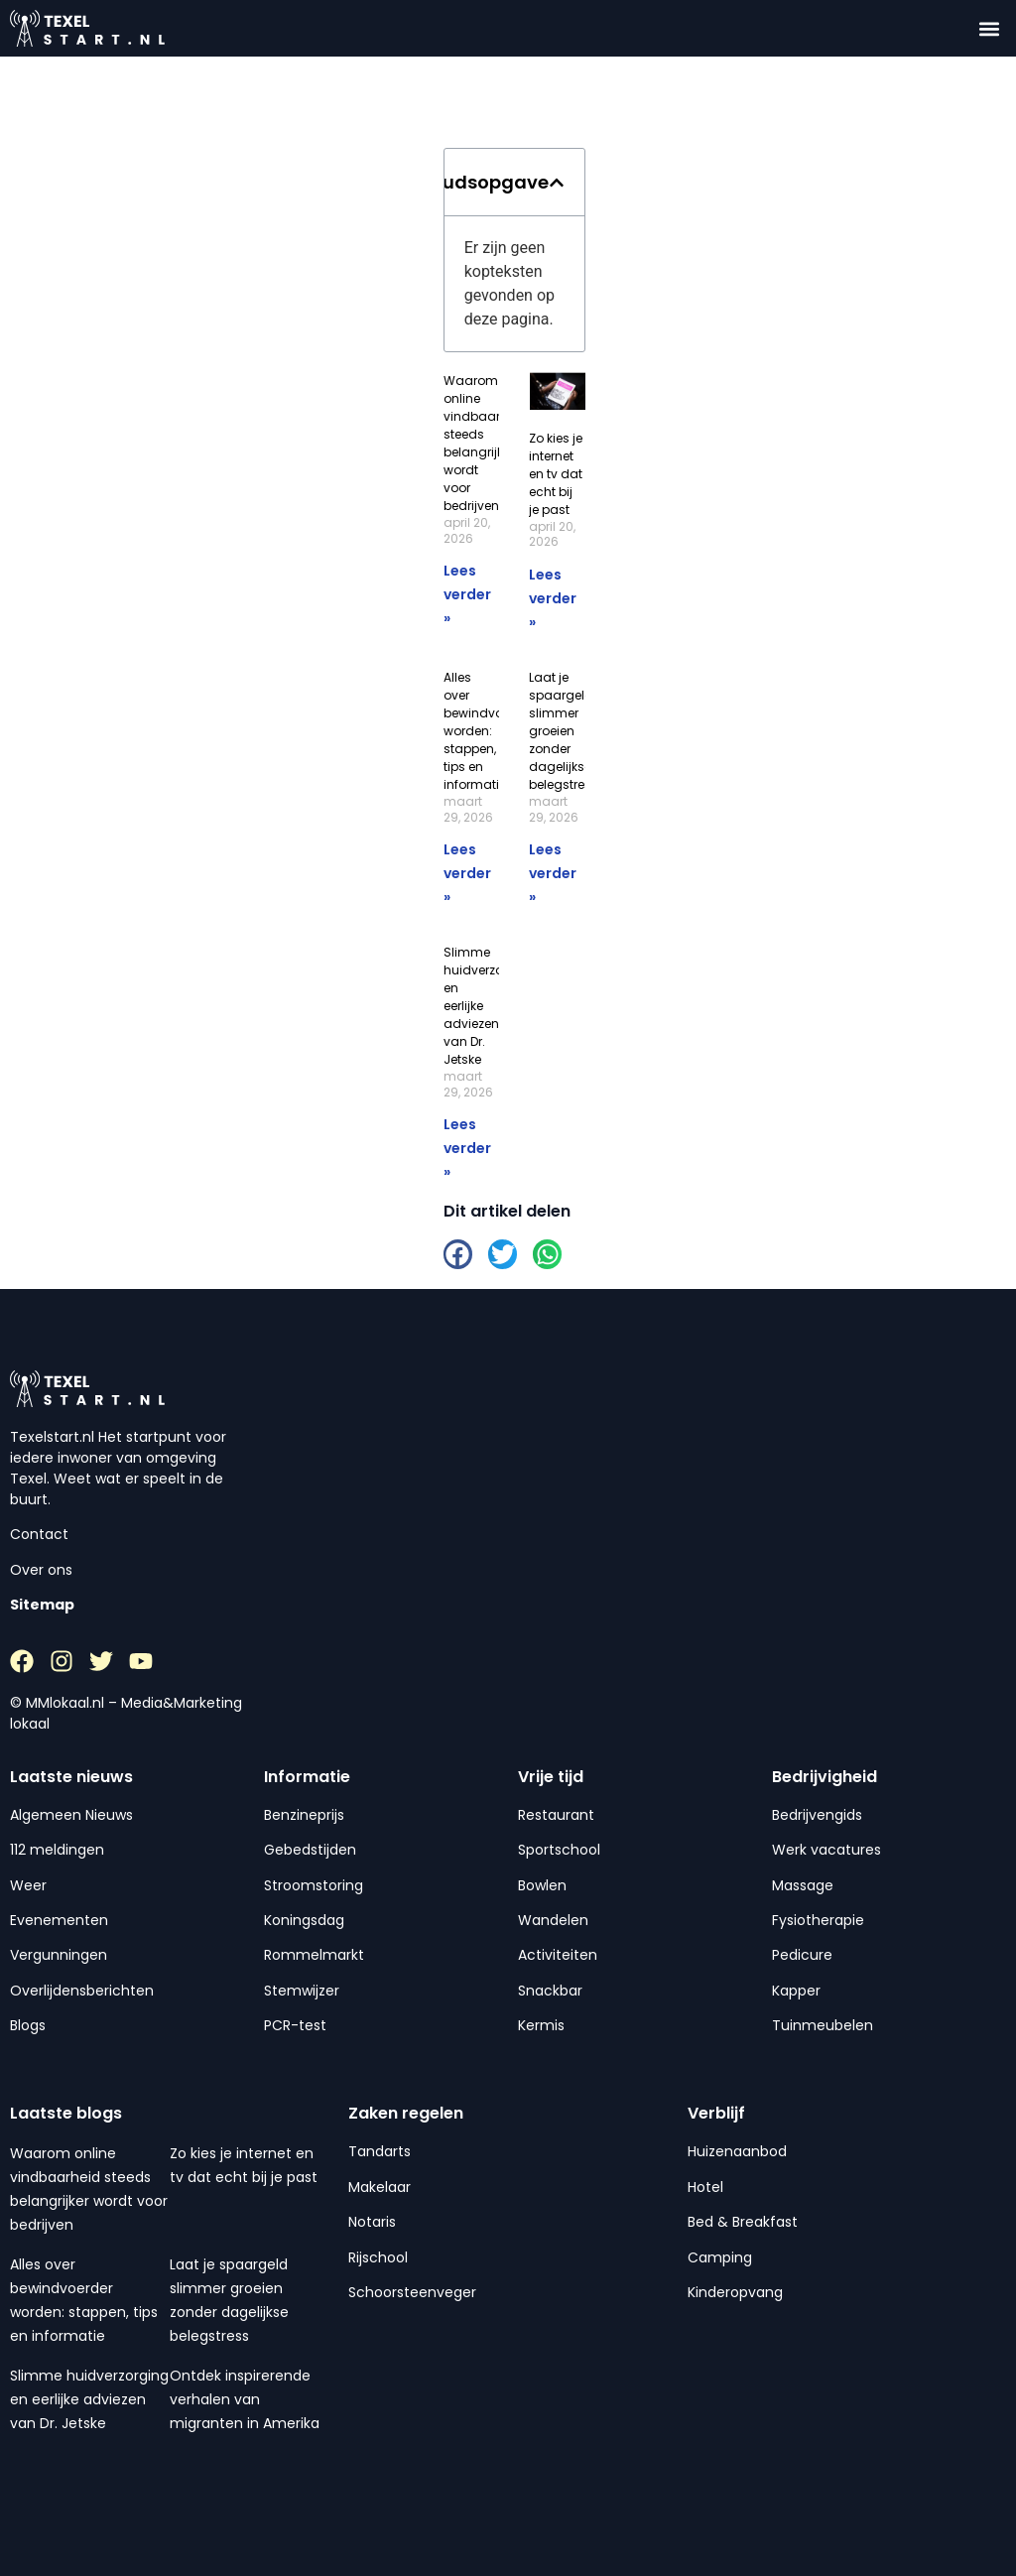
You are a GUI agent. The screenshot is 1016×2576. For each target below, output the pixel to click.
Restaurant (556, 1815)
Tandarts (379, 2151)
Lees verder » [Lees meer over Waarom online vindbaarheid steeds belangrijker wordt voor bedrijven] (467, 594)
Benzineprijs (304, 1815)
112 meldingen (57, 1850)
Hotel (705, 2187)
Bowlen (542, 1885)
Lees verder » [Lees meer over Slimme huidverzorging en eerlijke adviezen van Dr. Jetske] (467, 1148)
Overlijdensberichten (82, 1990)
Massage (802, 1885)
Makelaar (379, 2187)
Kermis (541, 2025)
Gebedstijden (310, 1850)
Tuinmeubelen (822, 2025)
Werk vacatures (826, 1850)
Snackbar (550, 1990)
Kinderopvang (735, 2292)
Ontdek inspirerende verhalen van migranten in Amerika (244, 2399)
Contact (39, 1534)
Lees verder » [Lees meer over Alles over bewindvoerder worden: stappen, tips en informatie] (467, 873)
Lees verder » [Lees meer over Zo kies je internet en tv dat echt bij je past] (552, 598)
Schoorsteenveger (412, 2292)
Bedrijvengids (817, 1815)
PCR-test (295, 2025)
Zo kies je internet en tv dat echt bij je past (555, 474)
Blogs (28, 2025)
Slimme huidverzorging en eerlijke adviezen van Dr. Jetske (89, 2399)
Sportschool (559, 1850)
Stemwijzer (301, 1990)
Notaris (372, 2222)
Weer (28, 1885)
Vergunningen (58, 1955)
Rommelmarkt (314, 1955)
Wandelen (553, 1920)
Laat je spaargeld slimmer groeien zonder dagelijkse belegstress (563, 731)
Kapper (796, 1990)
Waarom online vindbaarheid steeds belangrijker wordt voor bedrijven (485, 443)
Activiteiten (557, 1955)
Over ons (41, 1570)
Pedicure (802, 1955)
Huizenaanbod (737, 2151)
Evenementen (59, 1920)
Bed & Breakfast (743, 2222)
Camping (720, 2257)
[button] (989, 28)
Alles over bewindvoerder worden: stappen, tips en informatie (489, 731)
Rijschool (378, 2257)
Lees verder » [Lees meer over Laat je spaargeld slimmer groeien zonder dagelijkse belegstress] (552, 873)
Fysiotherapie (818, 1920)
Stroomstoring (313, 1885)
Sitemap (42, 1604)
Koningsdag (304, 1920)
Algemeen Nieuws (71, 1815)
